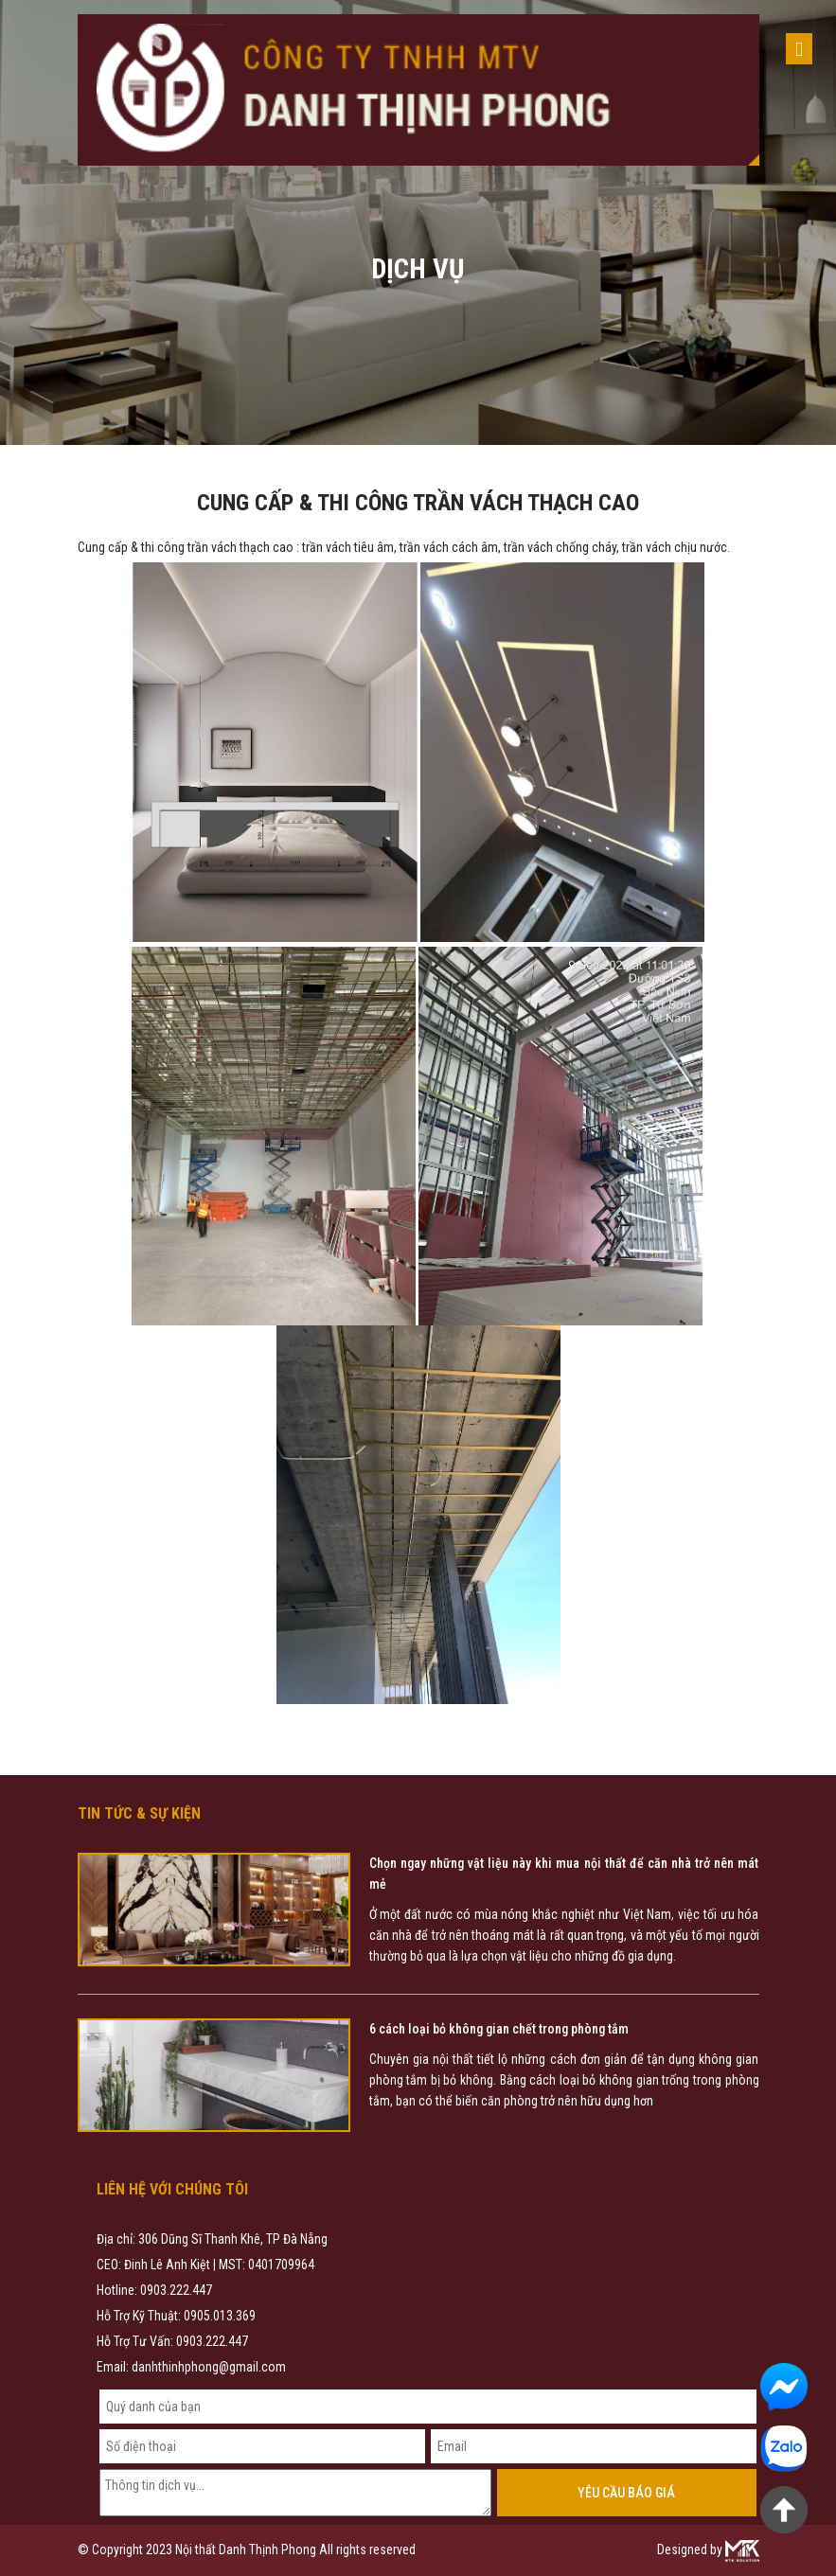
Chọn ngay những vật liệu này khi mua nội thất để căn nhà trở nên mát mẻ (564, 1874)
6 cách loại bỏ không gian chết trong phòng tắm (499, 2028)
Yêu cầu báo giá (626, 2492)
